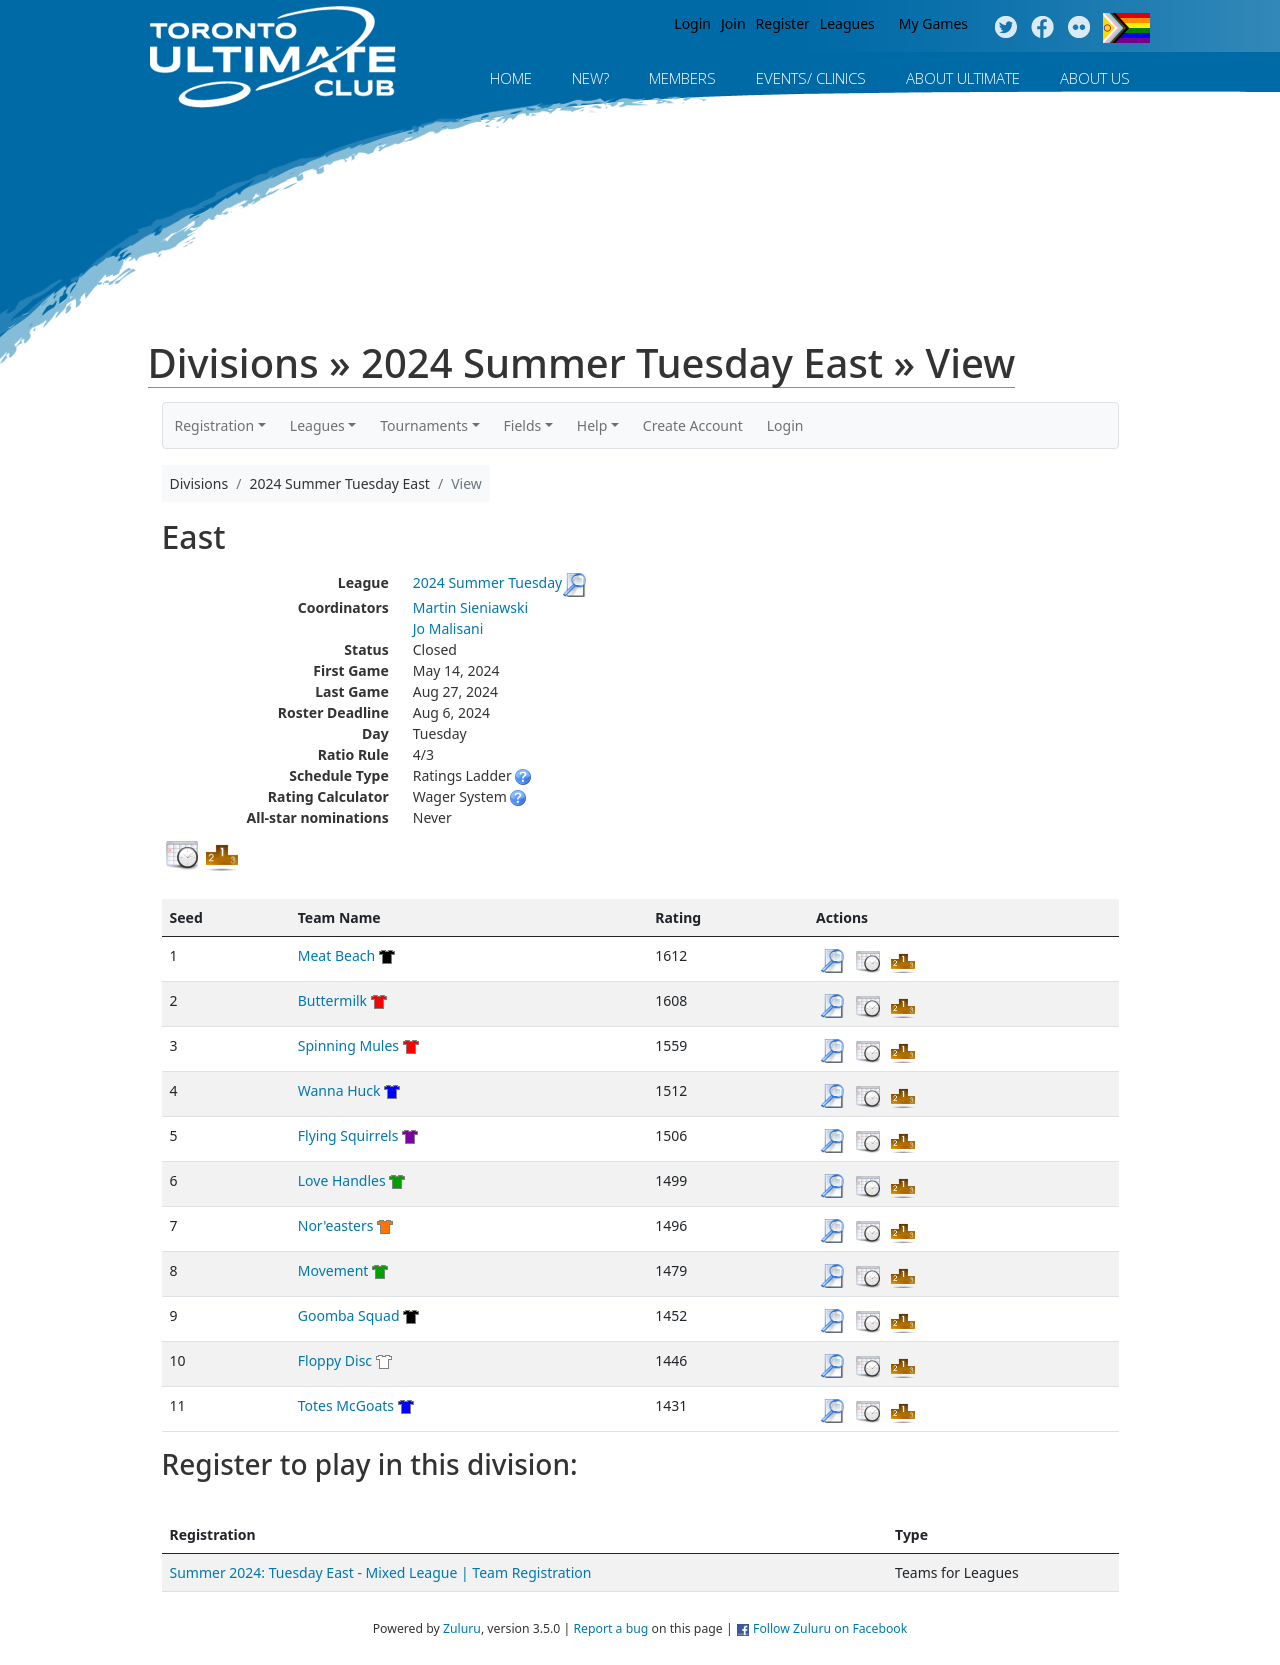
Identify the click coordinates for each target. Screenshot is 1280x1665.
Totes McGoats (346, 1405)
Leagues (847, 23)
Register (783, 23)
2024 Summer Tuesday (487, 582)
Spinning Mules (348, 1045)
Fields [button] (523, 425)
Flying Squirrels (348, 1135)
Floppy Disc (335, 1360)
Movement (333, 1270)
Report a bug (610, 1628)
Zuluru (462, 1628)
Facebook (1042, 28)
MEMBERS (682, 78)
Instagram (1079, 28)
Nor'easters (336, 1225)
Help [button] (592, 425)
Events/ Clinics (811, 78)
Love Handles (342, 1180)
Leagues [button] (317, 425)
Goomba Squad (349, 1315)
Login (692, 23)
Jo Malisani (448, 628)
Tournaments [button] (424, 425)
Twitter (1005, 28)
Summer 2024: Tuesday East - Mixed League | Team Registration (381, 1572)
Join (733, 23)
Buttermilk (332, 1000)
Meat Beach (336, 955)
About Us (1095, 78)
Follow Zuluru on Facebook (830, 1628)
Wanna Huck (339, 1090)
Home (511, 78)
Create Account (693, 425)
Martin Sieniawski (470, 607)
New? (590, 78)
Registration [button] (215, 425)
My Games (933, 23)
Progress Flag (1126, 28)
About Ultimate (963, 78)
